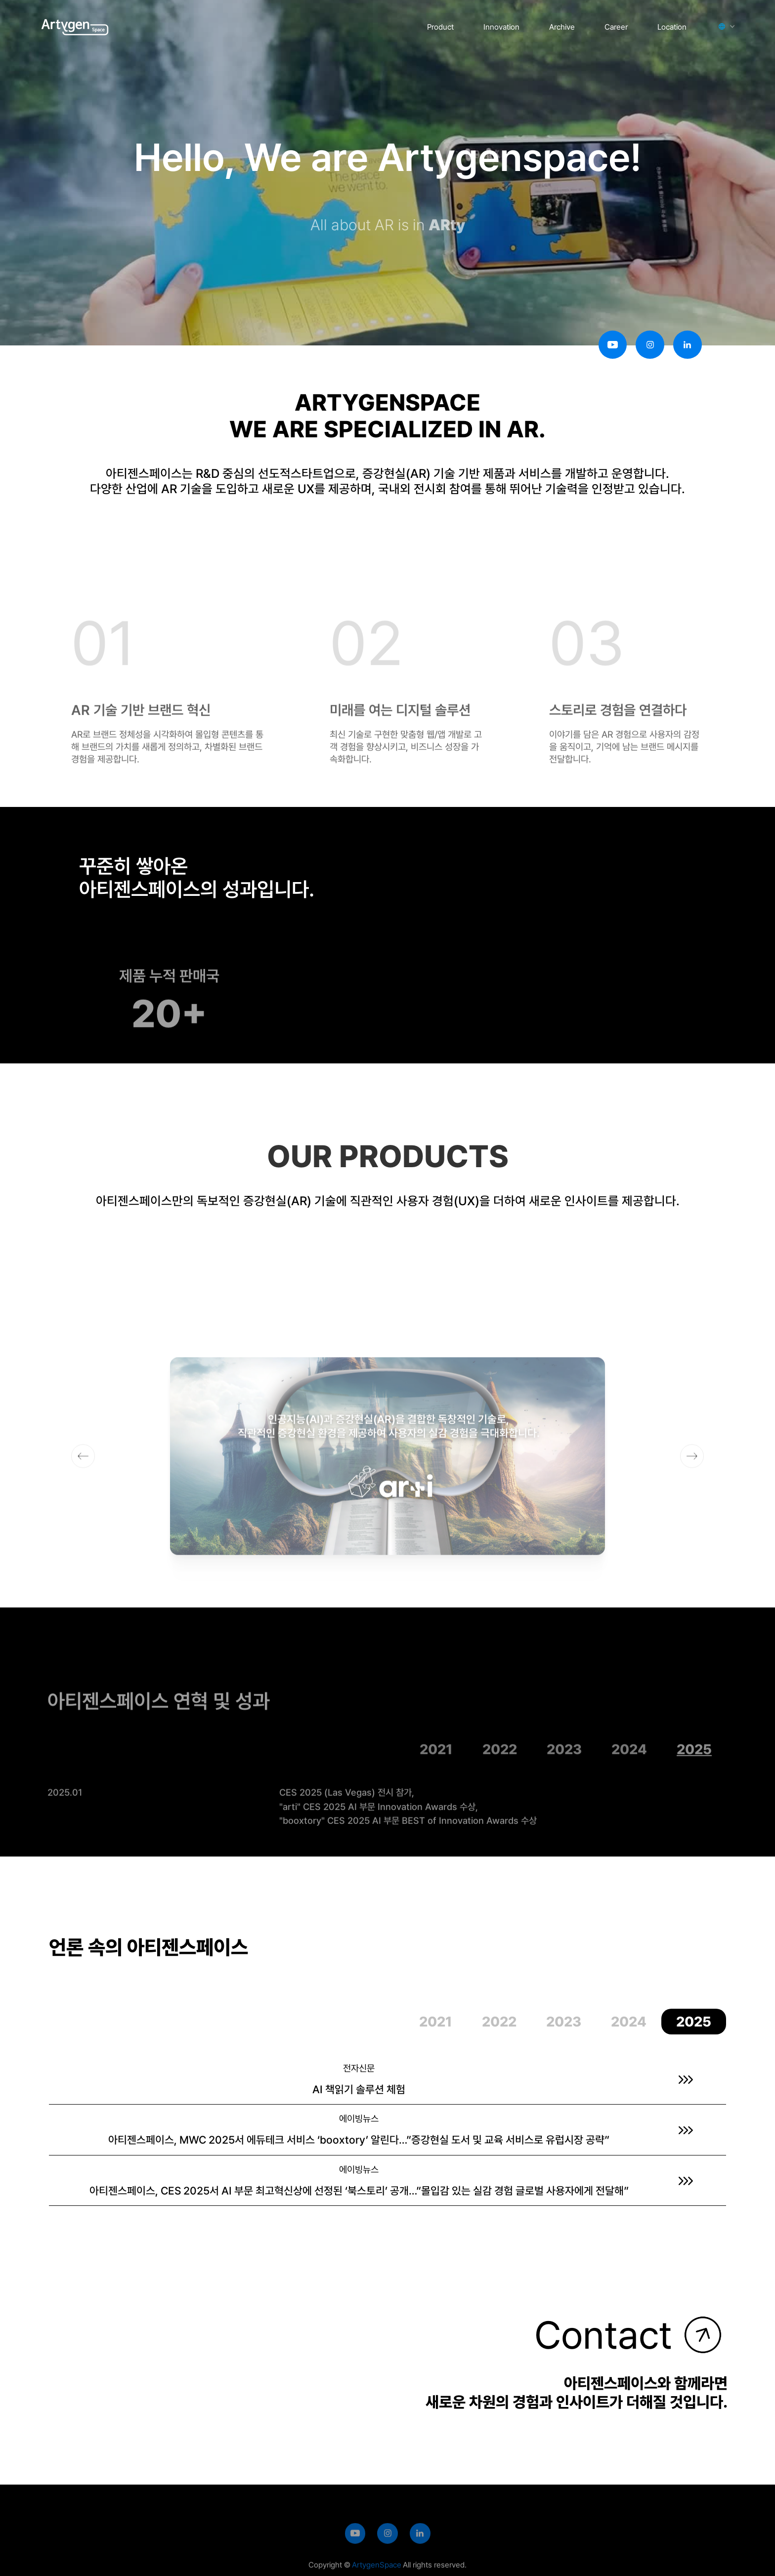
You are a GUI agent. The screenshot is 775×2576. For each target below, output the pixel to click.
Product (440, 27)
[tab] (436, 1765)
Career (616, 27)
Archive (562, 27)
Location (672, 27)
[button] (723, 26)
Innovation (501, 27)
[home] (75, 24)
